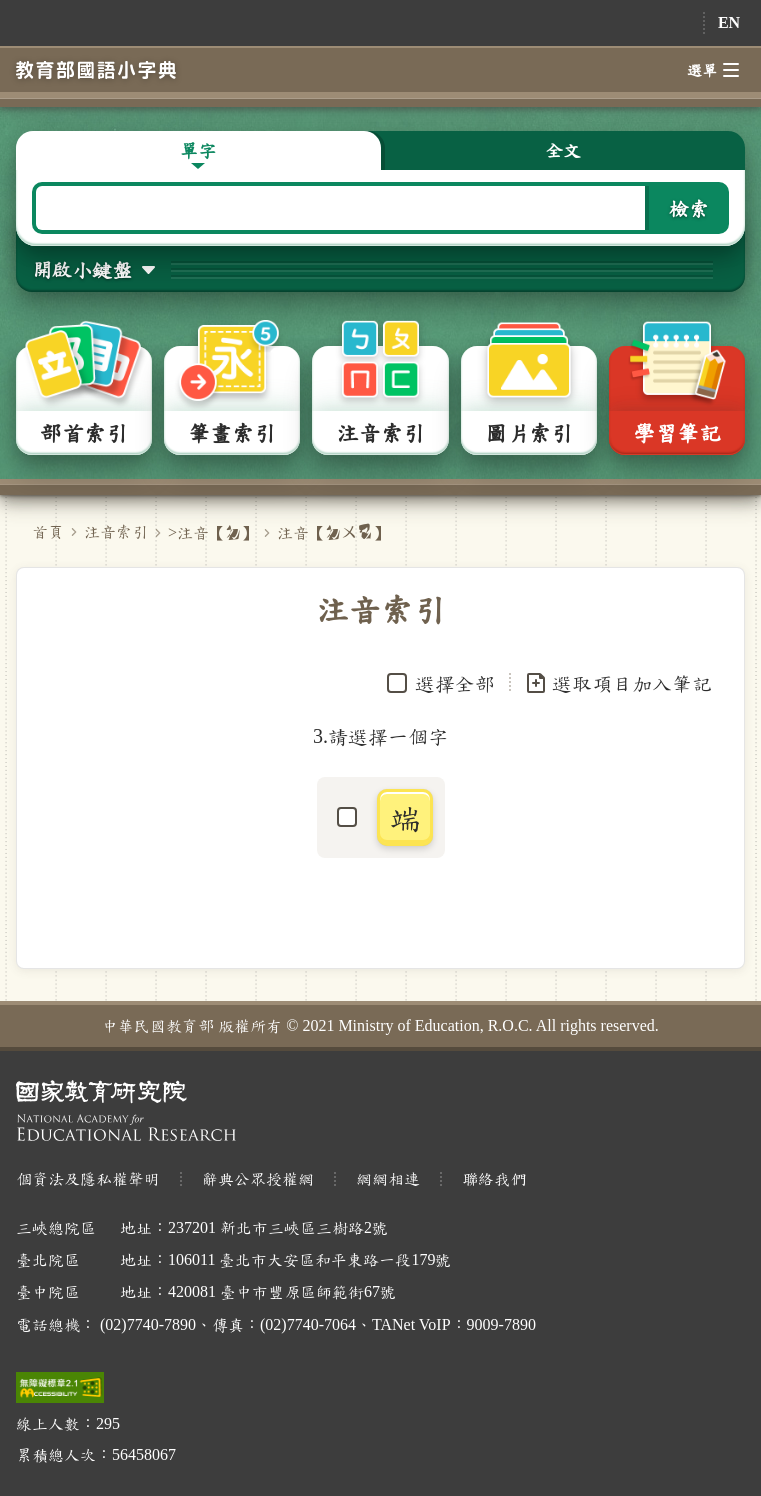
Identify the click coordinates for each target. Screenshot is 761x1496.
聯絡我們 (494, 1178)
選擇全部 (455, 683)
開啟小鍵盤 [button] (82, 269)
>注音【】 (212, 532)
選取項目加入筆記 (618, 683)
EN (729, 22)
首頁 (48, 531)
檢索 (689, 208)
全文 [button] (563, 150)
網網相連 (388, 1178)
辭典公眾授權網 (258, 1178)
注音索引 (116, 531)
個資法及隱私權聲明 (88, 1178)
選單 (713, 70)
